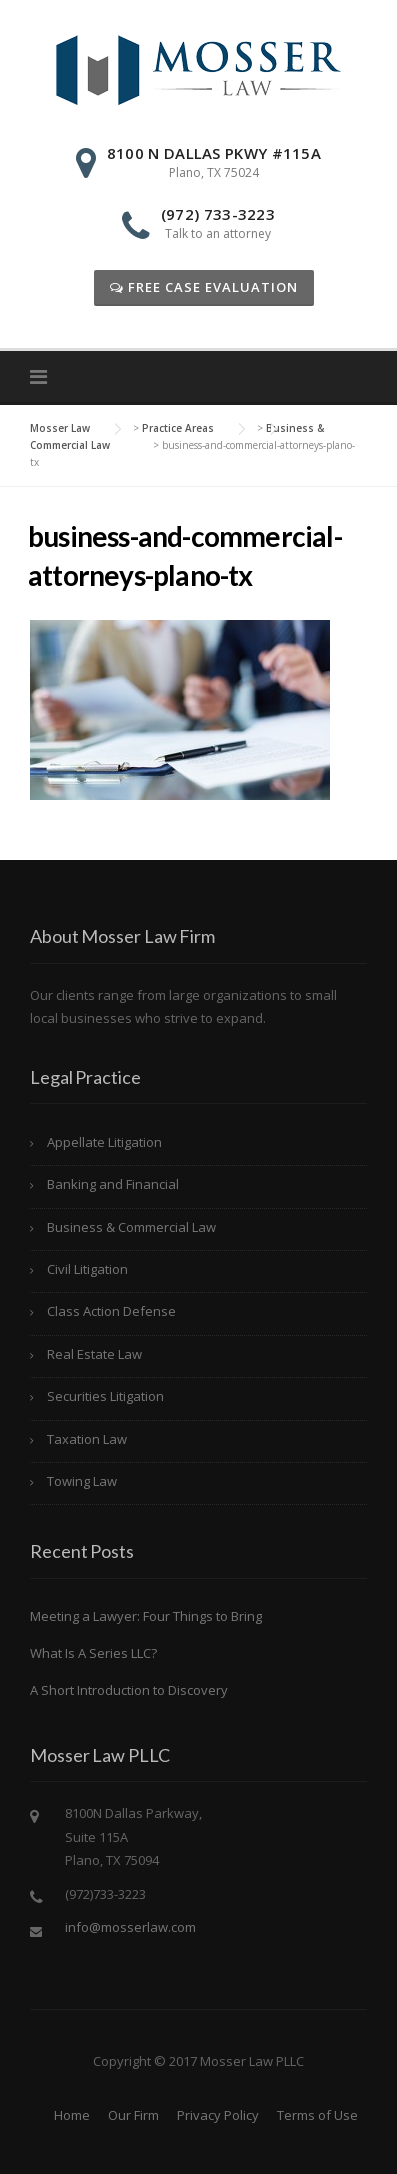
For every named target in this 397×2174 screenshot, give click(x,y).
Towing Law (82, 1481)
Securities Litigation (105, 1396)
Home (72, 2115)
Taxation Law (87, 1439)
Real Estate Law (94, 1354)
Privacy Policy (218, 2115)
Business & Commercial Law (131, 1227)
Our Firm (133, 2115)
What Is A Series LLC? (93, 1653)
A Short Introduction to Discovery (129, 1690)
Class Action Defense (111, 1311)
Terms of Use (317, 2115)
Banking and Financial (113, 1184)
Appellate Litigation (104, 1142)
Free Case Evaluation (204, 287)
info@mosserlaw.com (130, 1927)
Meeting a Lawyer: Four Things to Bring (146, 1616)
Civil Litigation (87, 1269)
